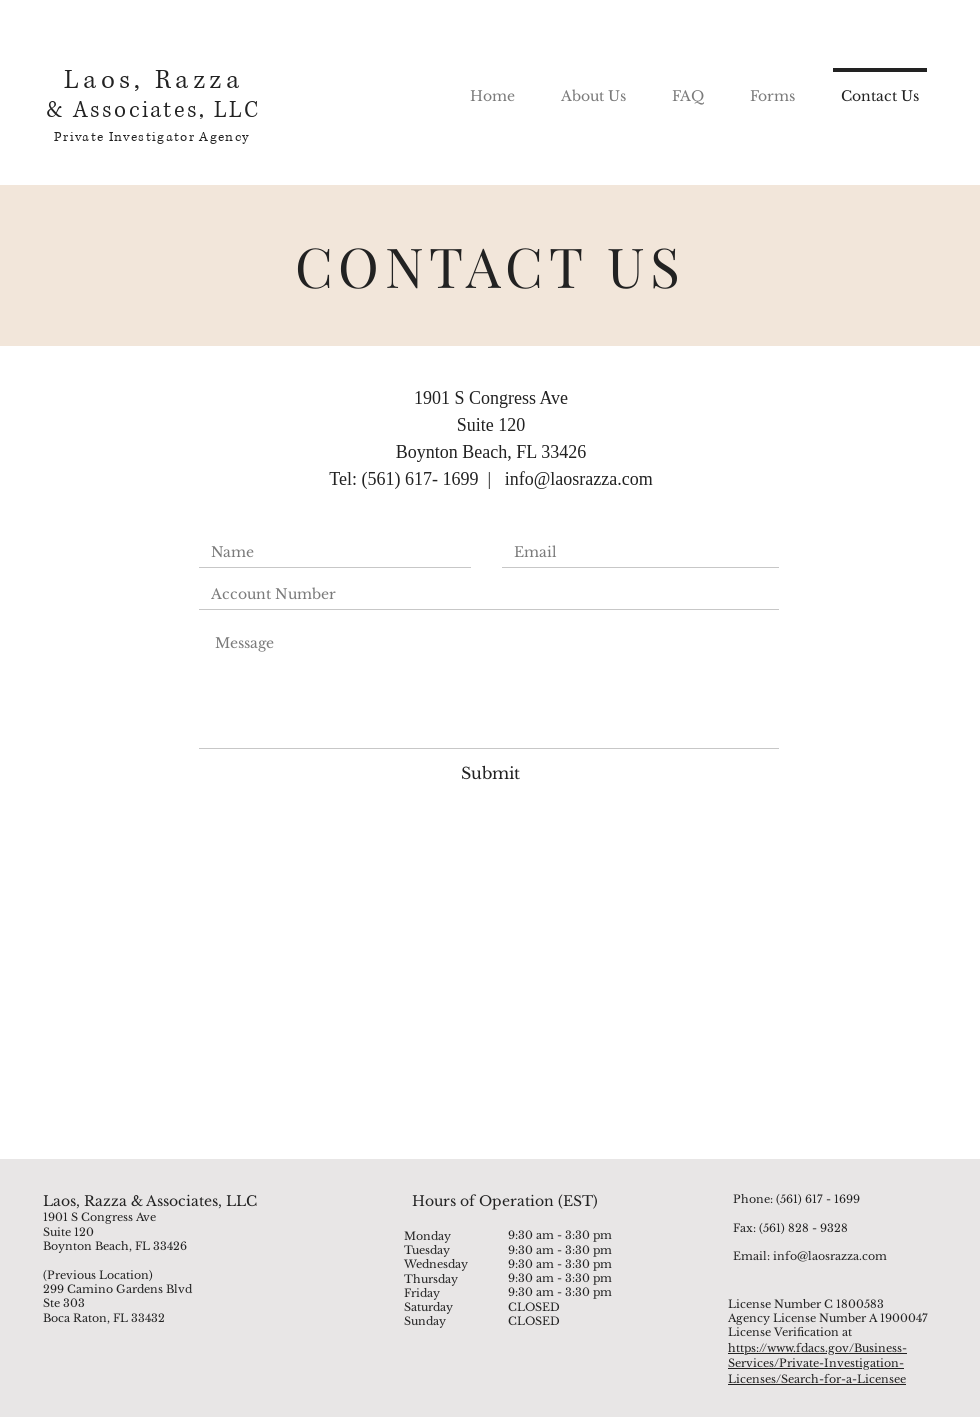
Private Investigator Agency (151, 137)
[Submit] (490, 772)
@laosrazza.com (593, 479)
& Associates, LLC (153, 110)
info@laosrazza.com (830, 1256)
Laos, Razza (153, 80)
